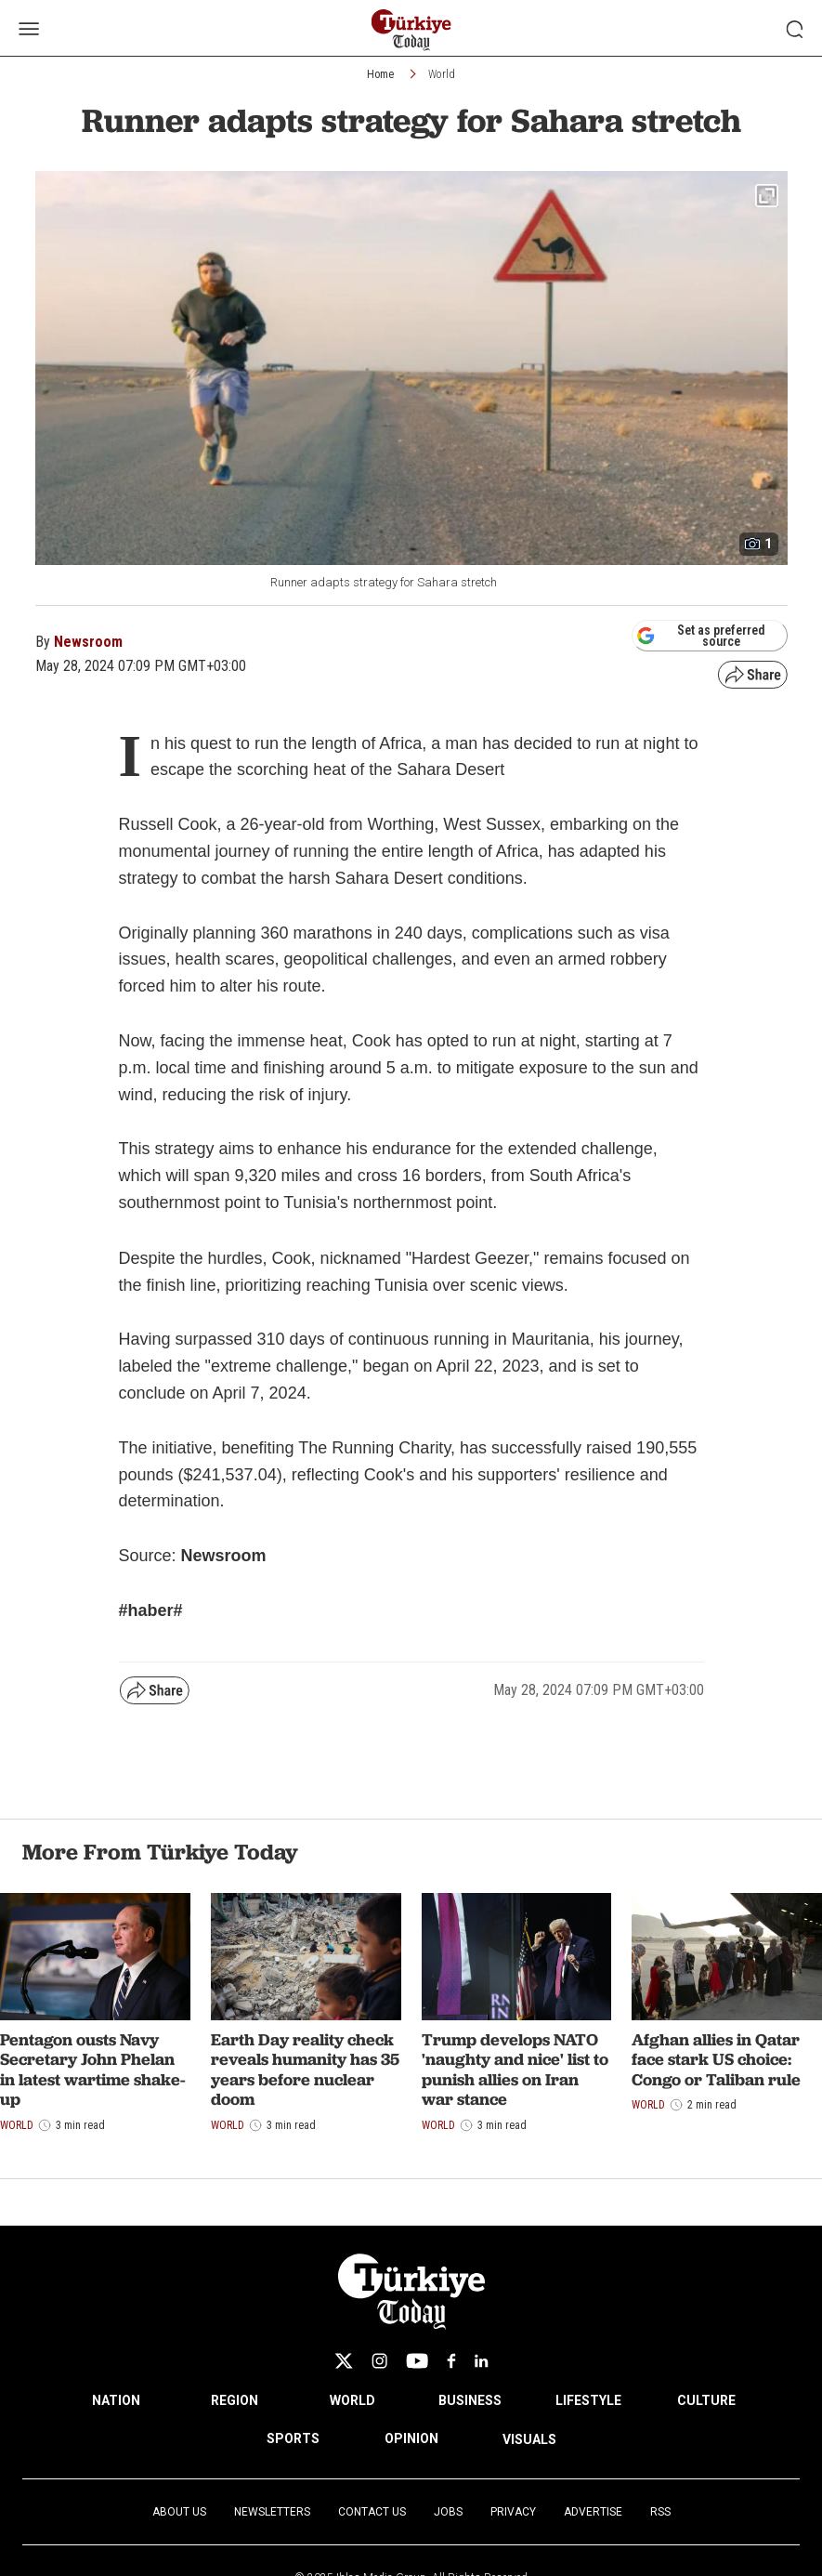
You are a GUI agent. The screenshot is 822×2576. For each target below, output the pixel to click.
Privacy (513, 2512)
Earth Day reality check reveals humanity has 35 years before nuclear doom (305, 2069)
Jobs (448, 2512)
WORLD (352, 2400)
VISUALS (529, 2439)
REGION (234, 2400)
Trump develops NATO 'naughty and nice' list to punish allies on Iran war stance (515, 2069)
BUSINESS (470, 2400)
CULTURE (706, 2400)
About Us (179, 2512)
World (441, 74)
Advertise (593, 2512)
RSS (660, 2512)
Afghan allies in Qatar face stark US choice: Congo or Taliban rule (716, 2059)
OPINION (411, 2438)
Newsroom (88, 642)
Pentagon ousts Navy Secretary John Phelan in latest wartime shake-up (93, 2069)
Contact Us (372, 2512)
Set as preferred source (700, 636)
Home (380, 74)
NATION (116, 2400)
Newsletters (272, 2512)
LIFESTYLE (588, 2400)
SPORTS (293, 2438)
